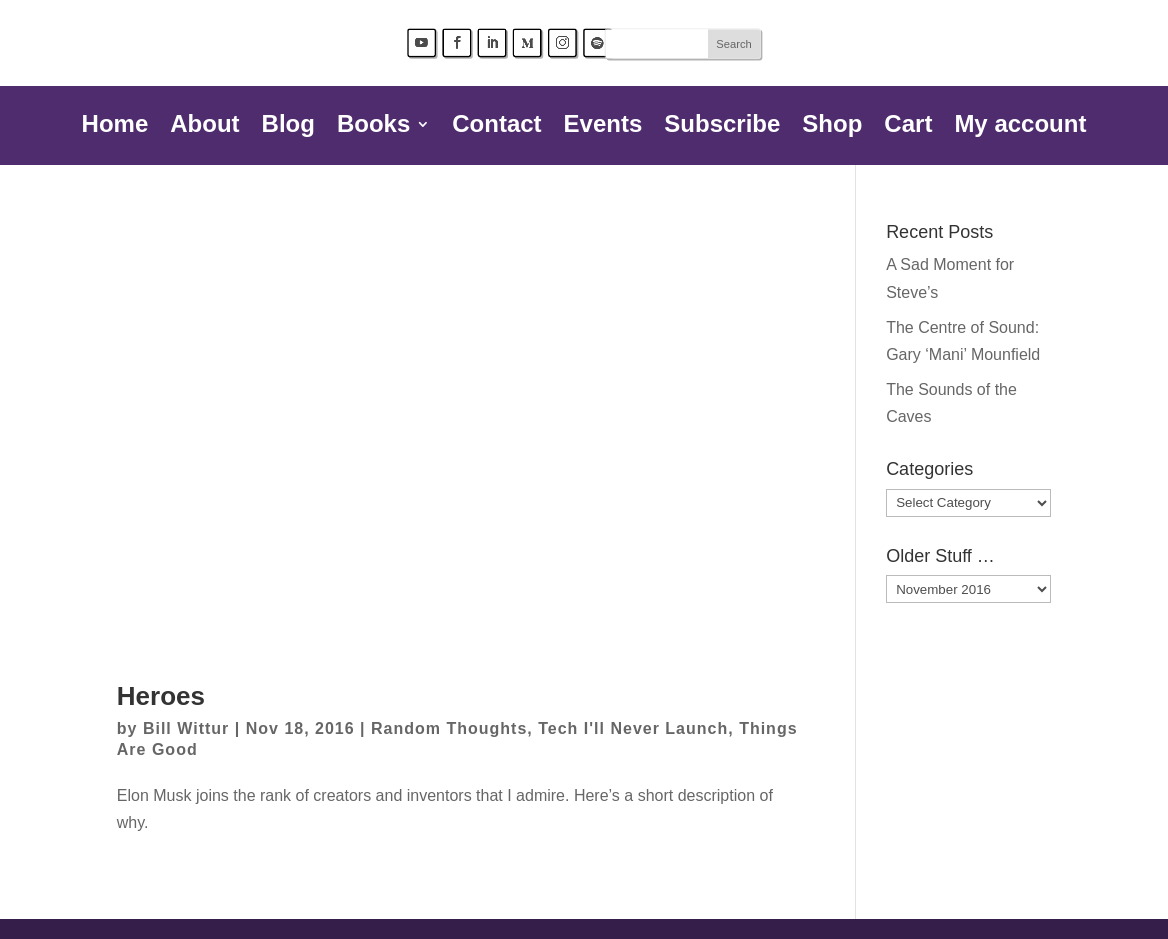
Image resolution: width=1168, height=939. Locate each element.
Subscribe (722, 127)
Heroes (161, 696)
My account (1020, 127)
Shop (832, 127)
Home (115, 127)
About (204, 127)
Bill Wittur (186, 728)
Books (373, 127)
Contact (496, 127)
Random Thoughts (449, 728)
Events (603, 127)
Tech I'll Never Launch (633, 728)
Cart (908, 127)
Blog (288, 127)
